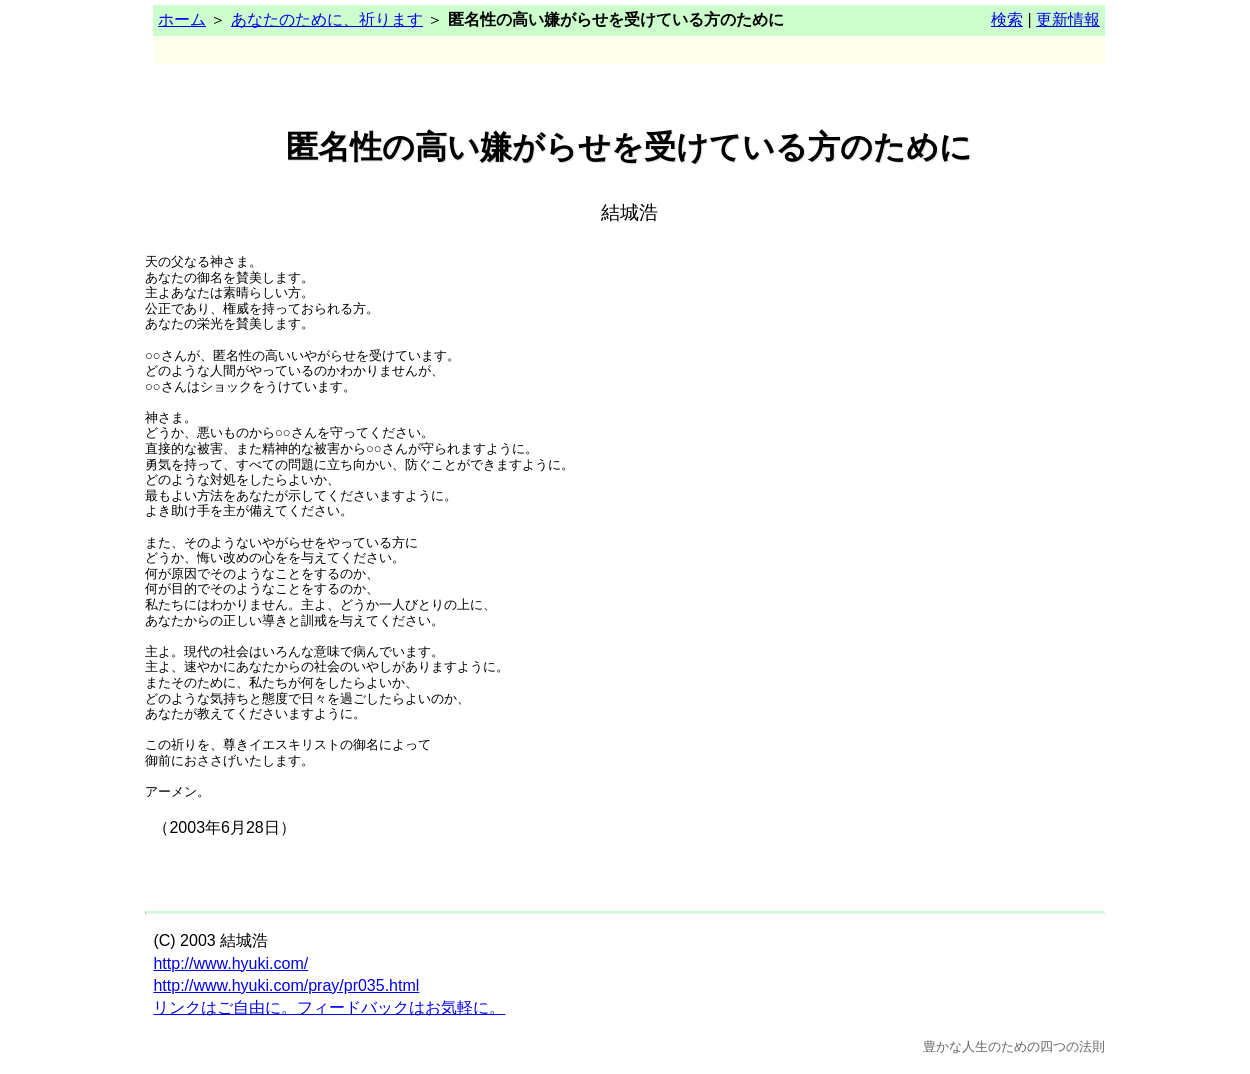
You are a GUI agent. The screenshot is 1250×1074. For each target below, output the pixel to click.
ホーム (182, 19)
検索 (1007, 19)
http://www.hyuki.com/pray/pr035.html (286, 985)
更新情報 (1068, 19)
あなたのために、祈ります (327, 19)
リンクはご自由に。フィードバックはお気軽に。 (329, 1007)
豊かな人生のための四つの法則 (1014, 1046)
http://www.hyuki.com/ (230, 963)
